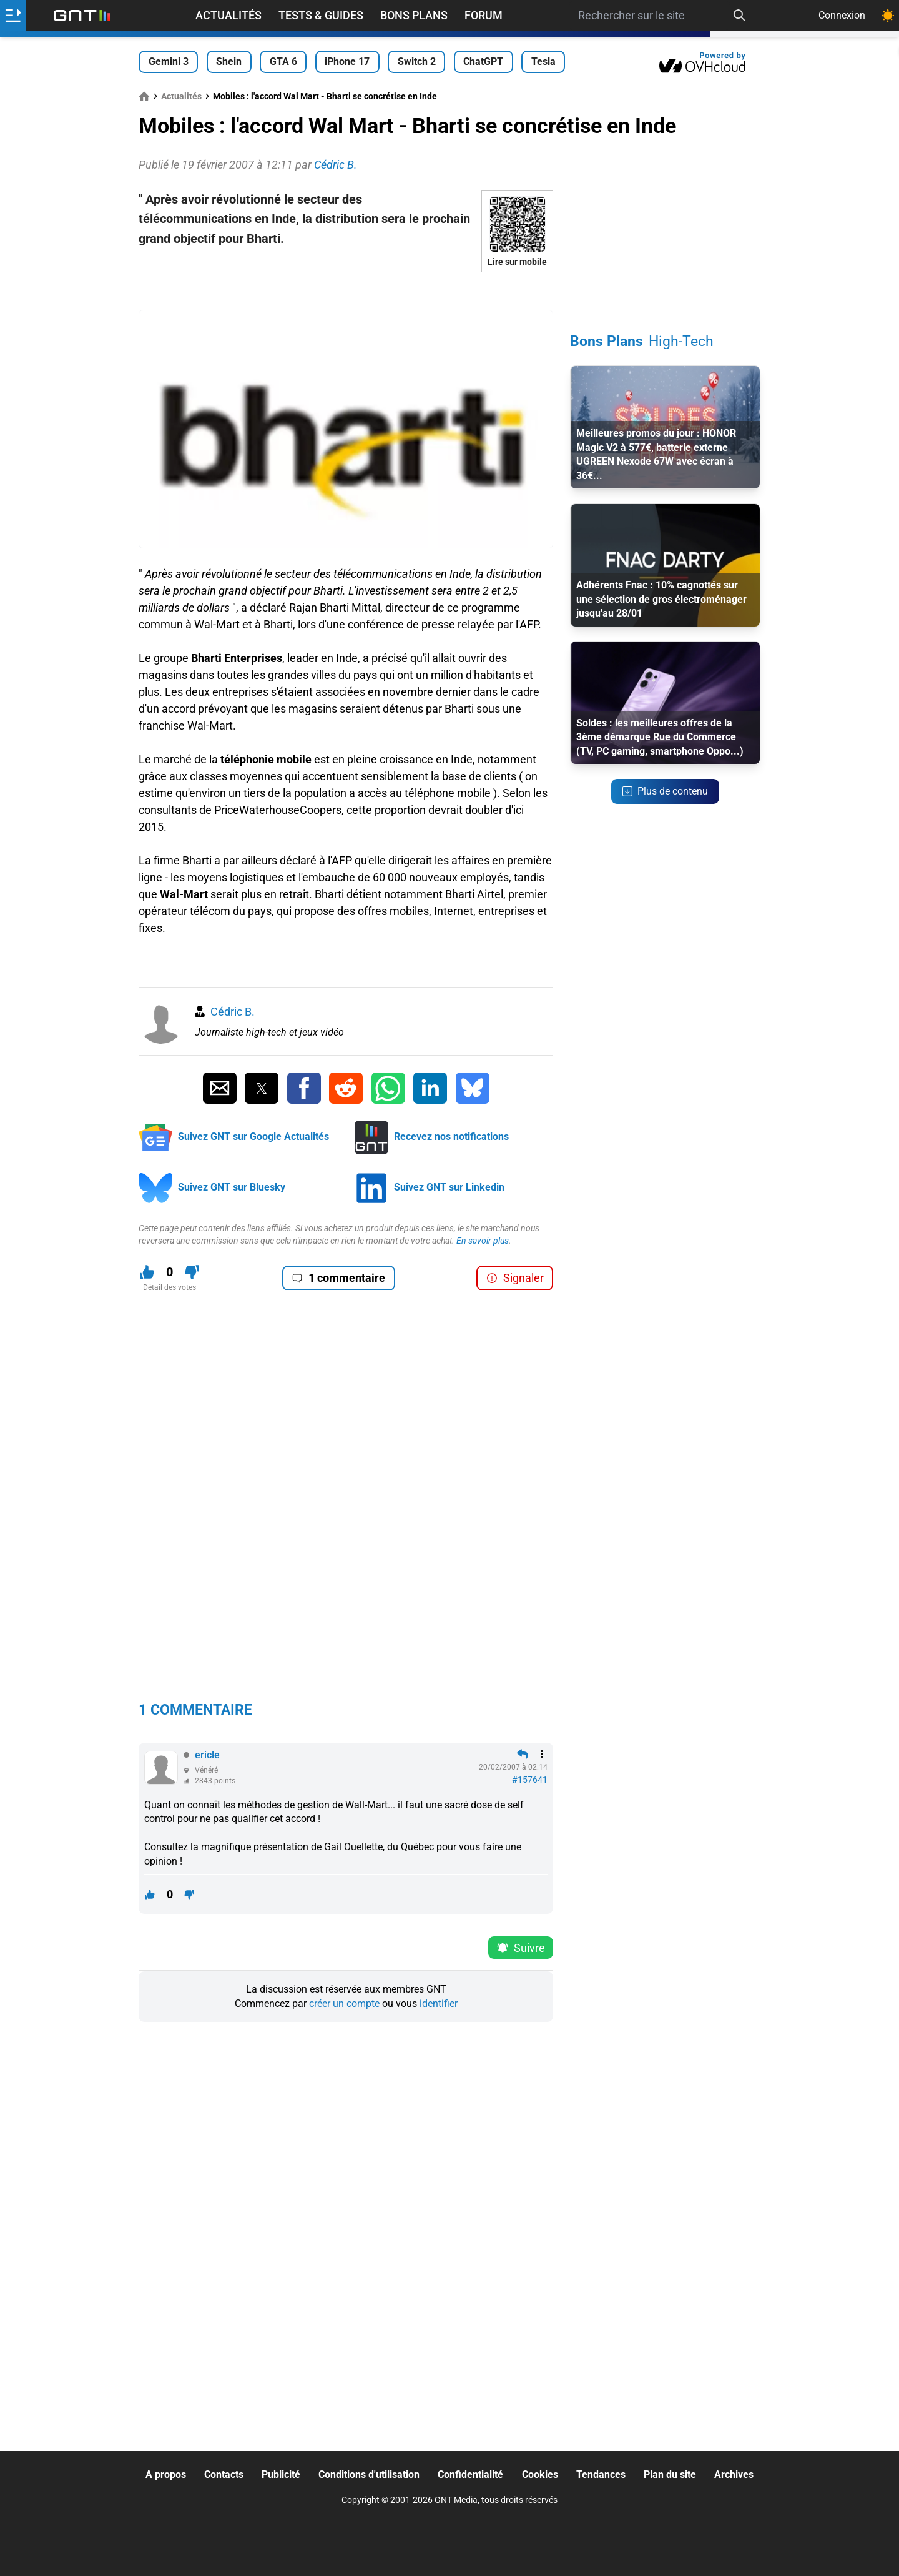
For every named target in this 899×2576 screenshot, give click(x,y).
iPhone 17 (347, 61)
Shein (229, 61)
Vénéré (206, 1770)
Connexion (841, 15)
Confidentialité (470, 2474)
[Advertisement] (346, 291)
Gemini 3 (169, 61)
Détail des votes (169, 1287)
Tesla (543, 61)
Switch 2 (417, 61)
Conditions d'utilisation (369, 2474)
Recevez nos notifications (451, 1136)
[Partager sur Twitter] (261, 1088)
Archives (734, 2474)
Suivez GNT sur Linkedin (449, 1187)
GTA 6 (283, 61)
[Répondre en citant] (522, 1754)
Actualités (228, 15)
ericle (207, 1755)
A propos (165, 2474)
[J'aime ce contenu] (147, 1272)
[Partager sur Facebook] (304, 1088)
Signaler (515, 1277)
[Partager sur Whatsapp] (388, 1088)
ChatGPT (483, 61)
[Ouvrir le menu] (13, 15)
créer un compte (344, 2003)
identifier (439, 2003)
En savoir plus (482, 1241)
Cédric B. (232, 1011)
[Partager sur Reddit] (346, 1088)
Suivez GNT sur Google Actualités (253, 1136)
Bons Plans (414, 15)
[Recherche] (740, 15)
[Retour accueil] (82, 15)
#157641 (530, 1780)
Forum (483, 15)
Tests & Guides (320, 15)
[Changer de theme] (887, 15)
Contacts (223, 2474)
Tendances (601, 2474)
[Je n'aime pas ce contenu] (192, 1272)
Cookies (540, 2474)
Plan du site (670, 2474)
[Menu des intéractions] (542, 1754)
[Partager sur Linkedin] (430, 1088)
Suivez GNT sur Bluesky (231, 1187)
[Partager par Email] (220, 1088)
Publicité (281, 2474)
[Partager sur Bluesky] (472, 1088)
